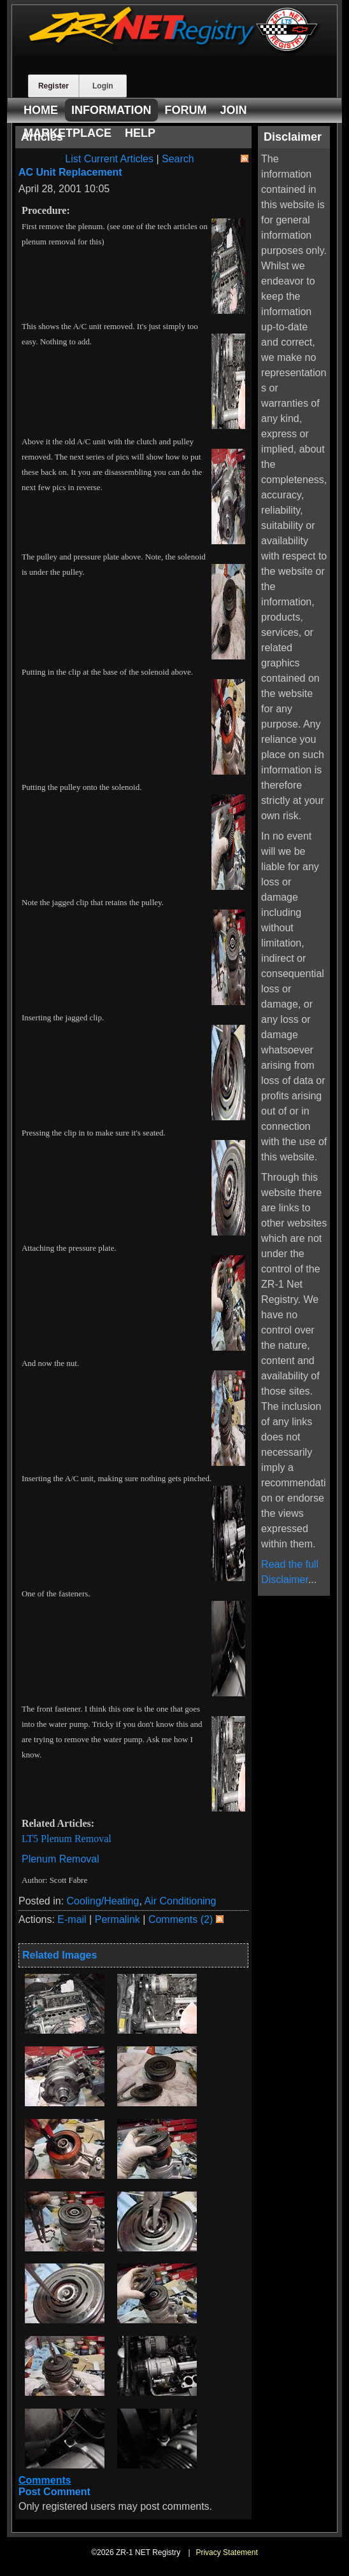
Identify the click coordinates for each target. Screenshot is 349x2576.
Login (102, 85)
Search (178, 158)
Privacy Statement (226, 2552)
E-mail (71, 1919)
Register (53, 85)
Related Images (59, 1955)
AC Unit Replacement (70, 172)
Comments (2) (180, 1919)
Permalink (117, 1919)
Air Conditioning (180, 1901)
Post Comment (54, 2491)
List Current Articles (109, 158)
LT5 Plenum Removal (66, 1838)
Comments (44, 2480)
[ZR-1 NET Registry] (174, 50)
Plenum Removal (60, 1859)
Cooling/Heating (103, 1901)
